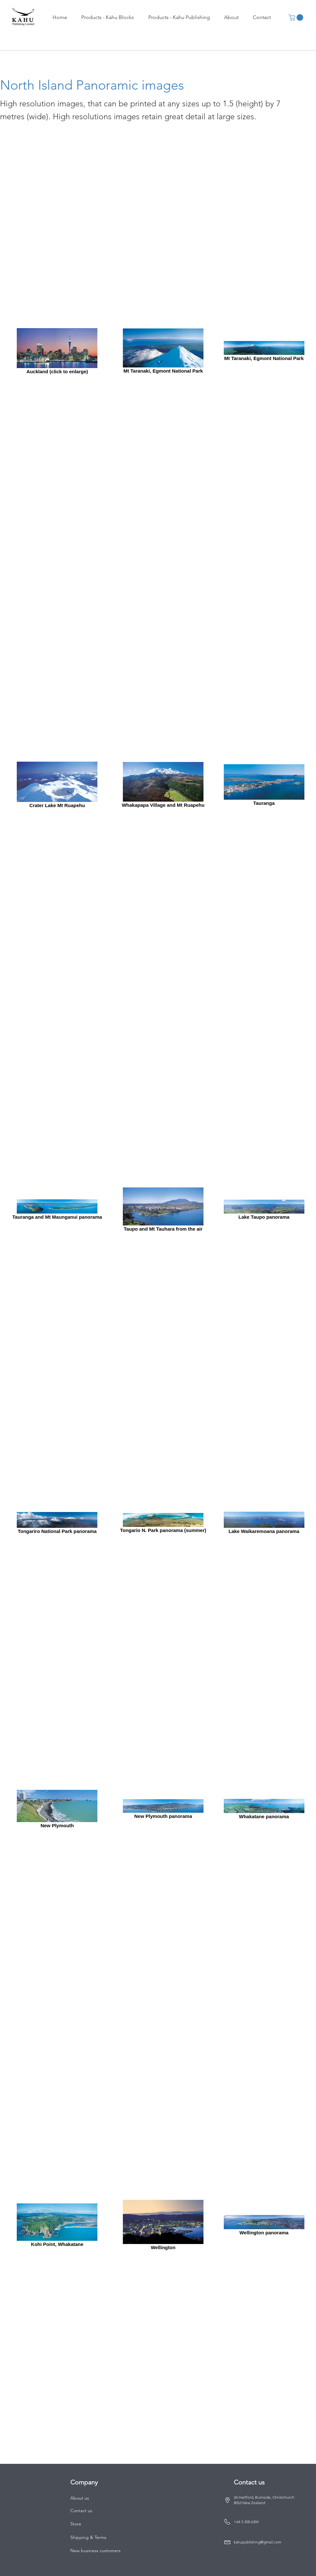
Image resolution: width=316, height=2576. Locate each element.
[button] (107, 17)
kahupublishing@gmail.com (257, 2542)
